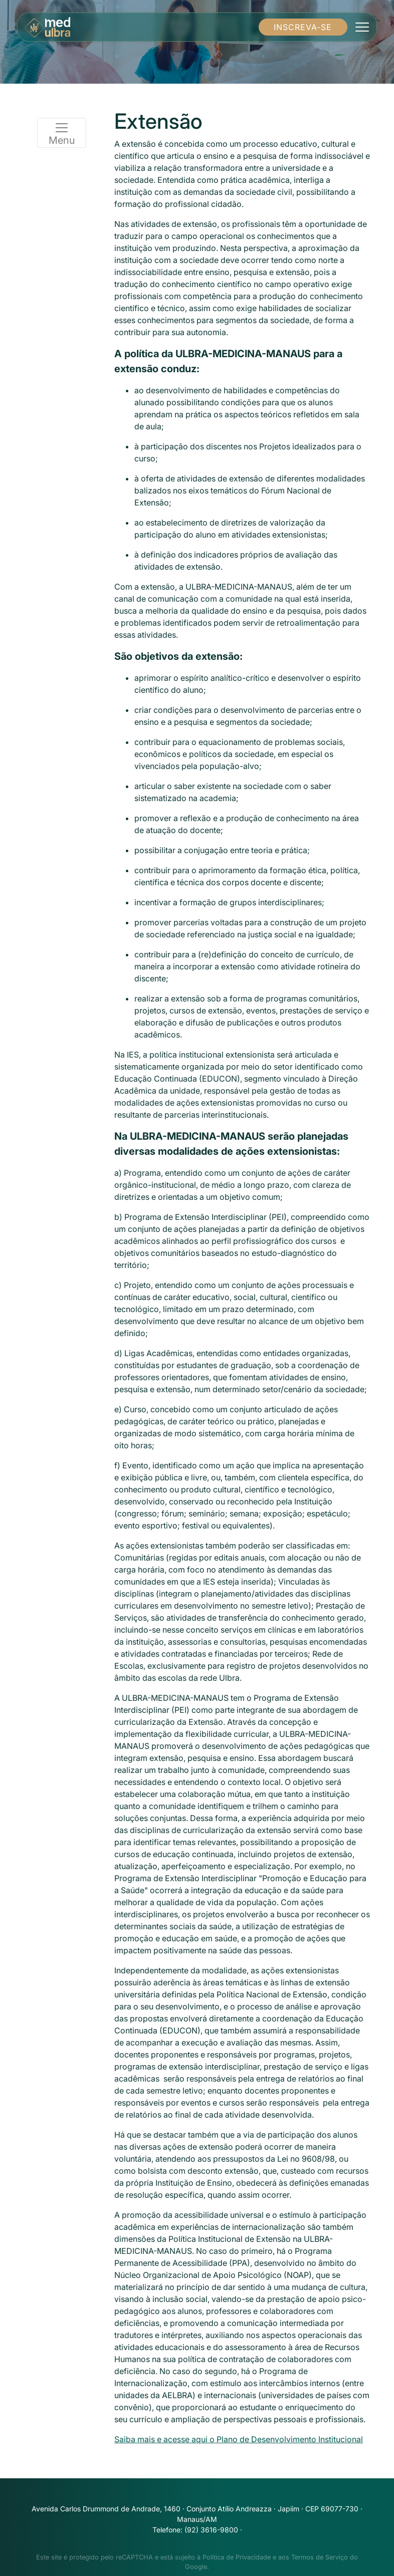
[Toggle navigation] (362, 27)
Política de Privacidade (237, 2557)
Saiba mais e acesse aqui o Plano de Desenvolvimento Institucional (238, 2439)
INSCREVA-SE (303, 27)
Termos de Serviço (319, 2557)
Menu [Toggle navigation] (62, 133)
